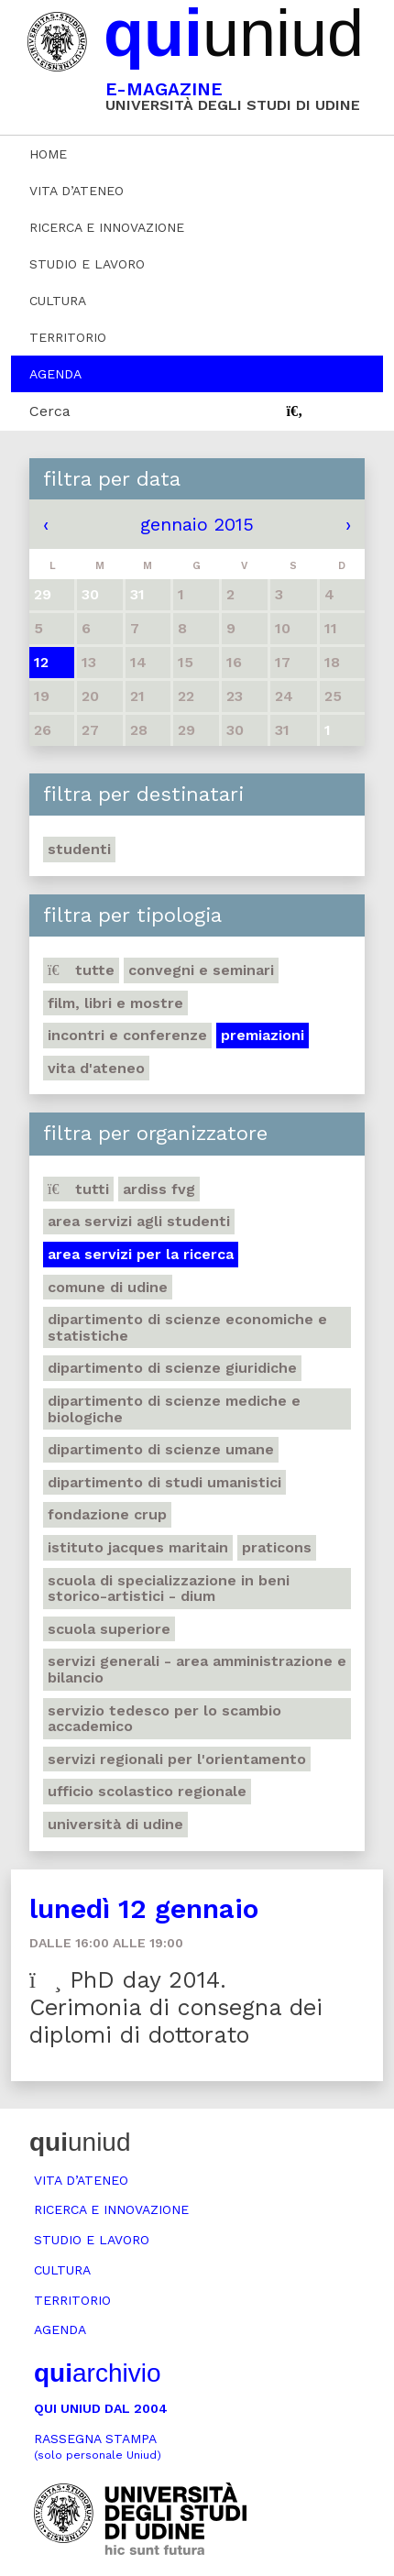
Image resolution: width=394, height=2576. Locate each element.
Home (48, 154)
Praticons (277, 1547)
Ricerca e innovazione (106, 227)
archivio (97, 2373)
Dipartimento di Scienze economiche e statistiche (187, 1327)
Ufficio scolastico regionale (147, 1791)
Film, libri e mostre (115, 1003)
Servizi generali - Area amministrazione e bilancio (197, 1669)
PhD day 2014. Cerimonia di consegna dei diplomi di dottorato (176, 2007)
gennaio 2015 (197, 524)
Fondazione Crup (107, 1514)
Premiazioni (262, 1035)
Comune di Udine (108, 1287)
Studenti (79, 849)
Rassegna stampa (97, 2446)
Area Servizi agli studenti (139, 1221)
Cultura (57, 300)
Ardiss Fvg (159, 1189)
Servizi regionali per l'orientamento (177, 1759)
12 (41, 662)
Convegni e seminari (201, 970)
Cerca (50, 411)
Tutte (81, 970)
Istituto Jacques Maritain (138, 1547)
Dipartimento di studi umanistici (164, 1482)
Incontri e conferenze (127, 1035)
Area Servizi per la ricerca (141, 1254)
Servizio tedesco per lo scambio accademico (164, 1719)
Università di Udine (115, 1824)
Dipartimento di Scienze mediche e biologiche (174, 1409)
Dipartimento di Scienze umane (161, 1449)
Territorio (67, 337)
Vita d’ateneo (76, 190)
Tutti (78, 1189)
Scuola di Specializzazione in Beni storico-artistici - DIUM (169, 1589)
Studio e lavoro (87, 264)
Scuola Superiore (109, 1629)
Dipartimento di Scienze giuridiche (172, 1367)
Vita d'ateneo (96, 1068)
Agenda (55, 374)
